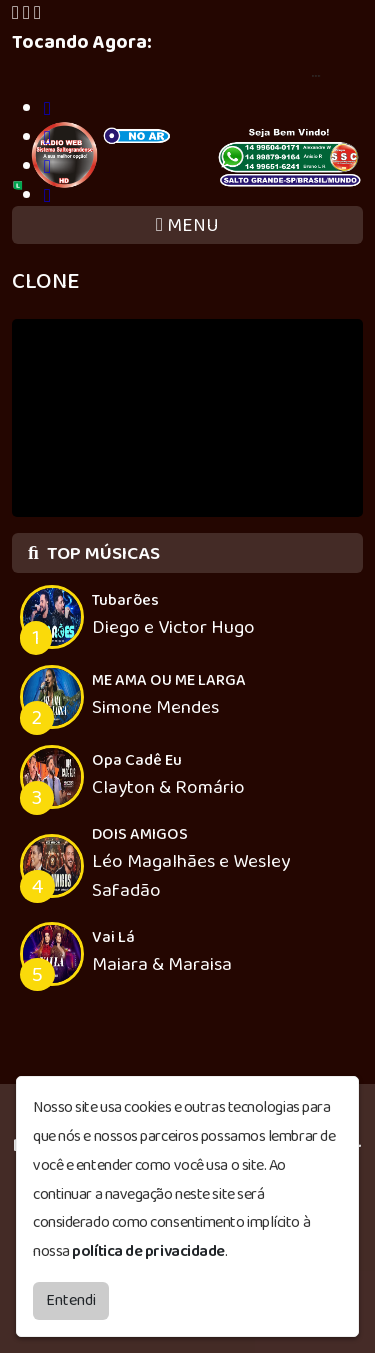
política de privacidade (148, 1251)
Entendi (71, 1300)
